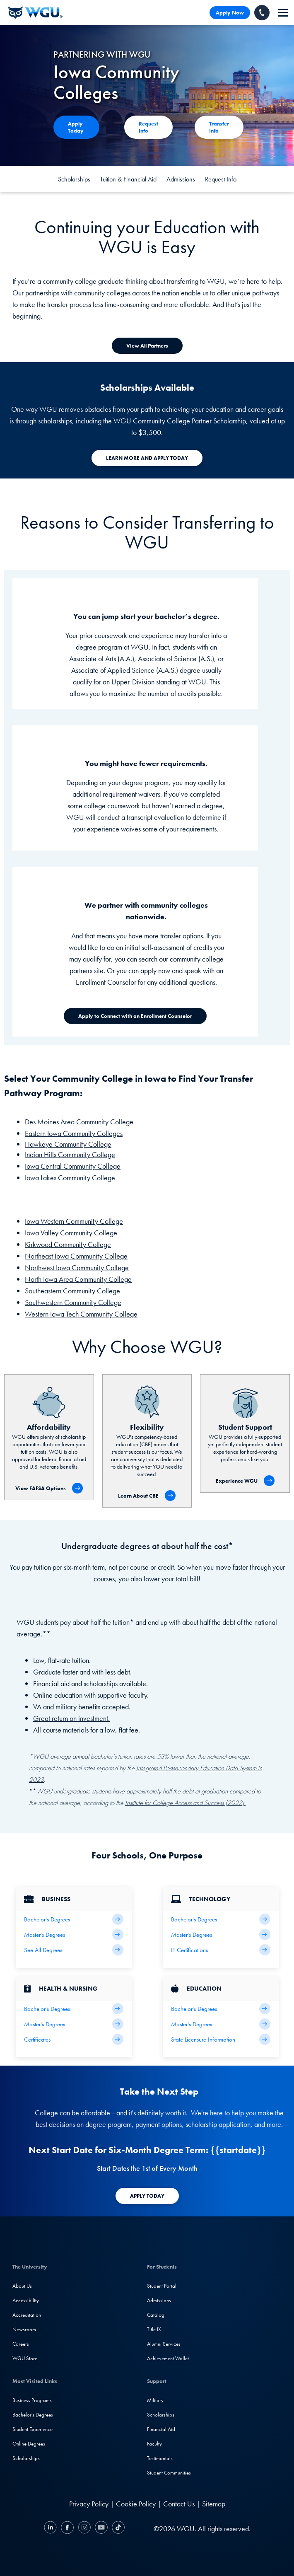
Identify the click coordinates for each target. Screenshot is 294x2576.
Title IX (154, 2329)
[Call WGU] (262, 12)
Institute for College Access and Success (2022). (185, 1802)
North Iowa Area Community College (78, 1279)
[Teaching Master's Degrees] (220, 2024)
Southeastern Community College (72, 1290)
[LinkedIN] (51, 2528)
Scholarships (74, 179)
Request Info (220, 179)
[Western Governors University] (35, 12)
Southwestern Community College (73, 1302)
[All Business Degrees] (73, 1949)
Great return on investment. (71, 1718)
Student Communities (169, 2472)
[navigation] (283, 13)
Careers (20, 2343)
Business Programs (32, 2400)
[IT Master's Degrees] (220, 1934)
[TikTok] (117, 2528)
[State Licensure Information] (220, 2039)
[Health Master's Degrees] (73, 2024)
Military (155, 2400)
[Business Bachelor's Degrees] (73, 1919)
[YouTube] (101, 2528)
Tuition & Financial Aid (128, 179)
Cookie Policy (136, 2503)
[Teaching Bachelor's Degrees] (220, 2008)
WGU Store (24, 2358)
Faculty (154, 2443)
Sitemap (213, 2503)
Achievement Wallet (168, 2358)
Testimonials (160, 2458)
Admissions (180, 179)
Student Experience (32, 2429)
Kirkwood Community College (68, 1244)
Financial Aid (161, 2429)
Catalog (155, 2314)
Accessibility (25, 2300)
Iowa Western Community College (74, 1221)
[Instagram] (84, 2528)
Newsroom (24, 2329)
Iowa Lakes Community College (70, 1177)
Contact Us (179, 2503)
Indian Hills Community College (70, 1154)
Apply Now (230, 12)
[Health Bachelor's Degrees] (73, 2008)
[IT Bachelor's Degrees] (220, 1919)
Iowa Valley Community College (71, 1232)
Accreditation (26, 2314)
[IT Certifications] (220, 1949)
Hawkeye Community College (68, 1144)
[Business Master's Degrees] (73, 1934)
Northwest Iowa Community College (77, 1267)
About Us (22, 2285)
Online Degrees (28, 2443)
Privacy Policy (88, 2503)
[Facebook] (67, 2528)
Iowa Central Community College (72, 1166)
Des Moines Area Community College (79, 1121)
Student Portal (161, 2285)
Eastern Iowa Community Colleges (74, 1133)
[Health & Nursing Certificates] (73, 2039)
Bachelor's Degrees (32, 2414)
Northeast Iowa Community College (76, 1256)
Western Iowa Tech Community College (81, 1314)
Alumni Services (164, 2343)
